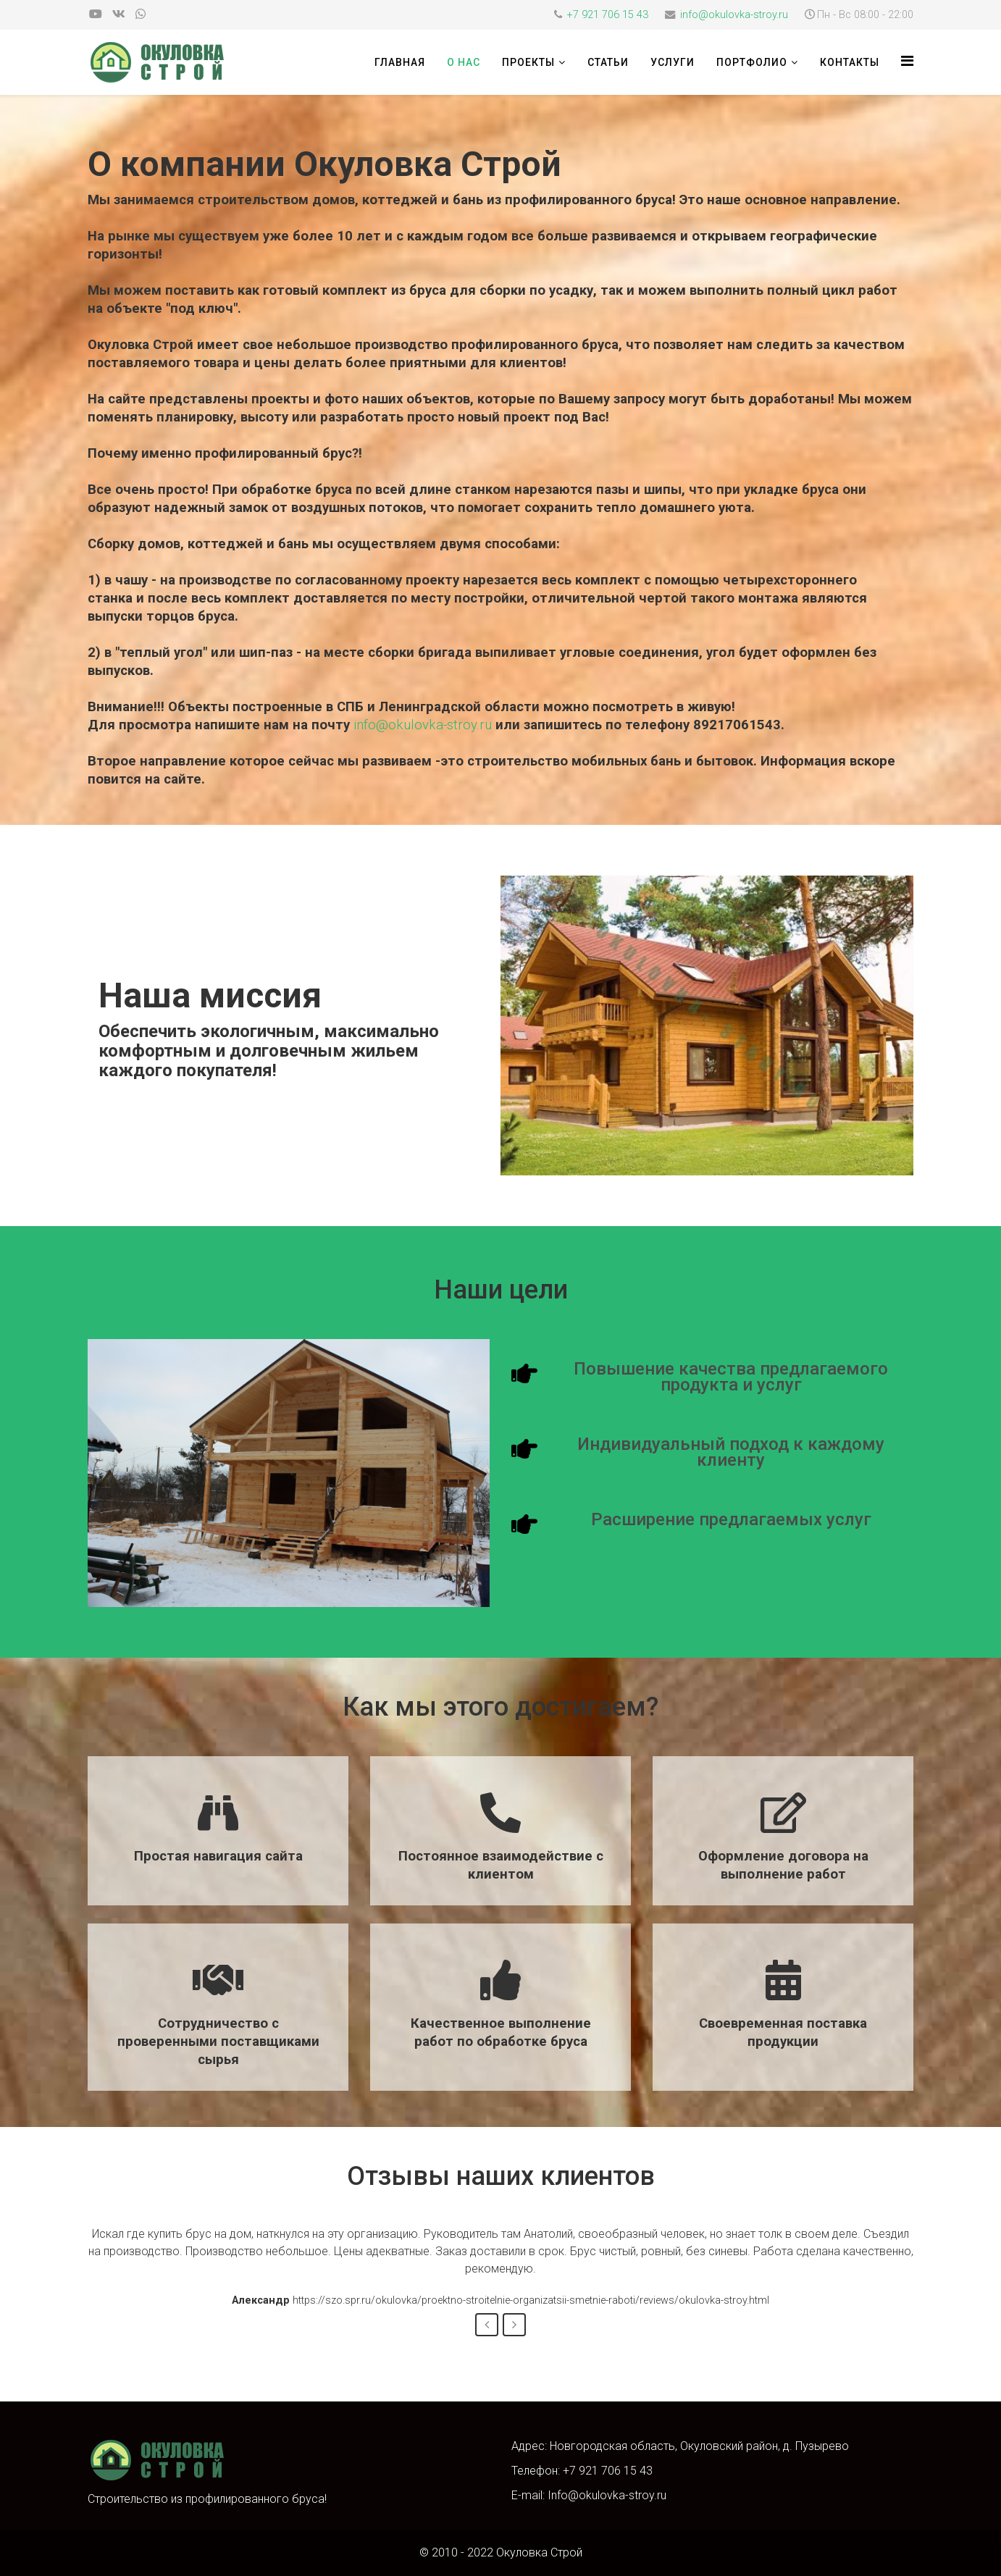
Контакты (849, 62)
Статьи (608, 62)
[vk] (118, 14)
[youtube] (95, 14)
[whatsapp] (140, 14)
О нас (463, 62)
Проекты (528, 62)
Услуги (672, 62)
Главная (399, 62)
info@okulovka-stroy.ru (734, 15)
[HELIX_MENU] (907, 61)
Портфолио (751, 62)
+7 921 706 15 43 (607, 15)
